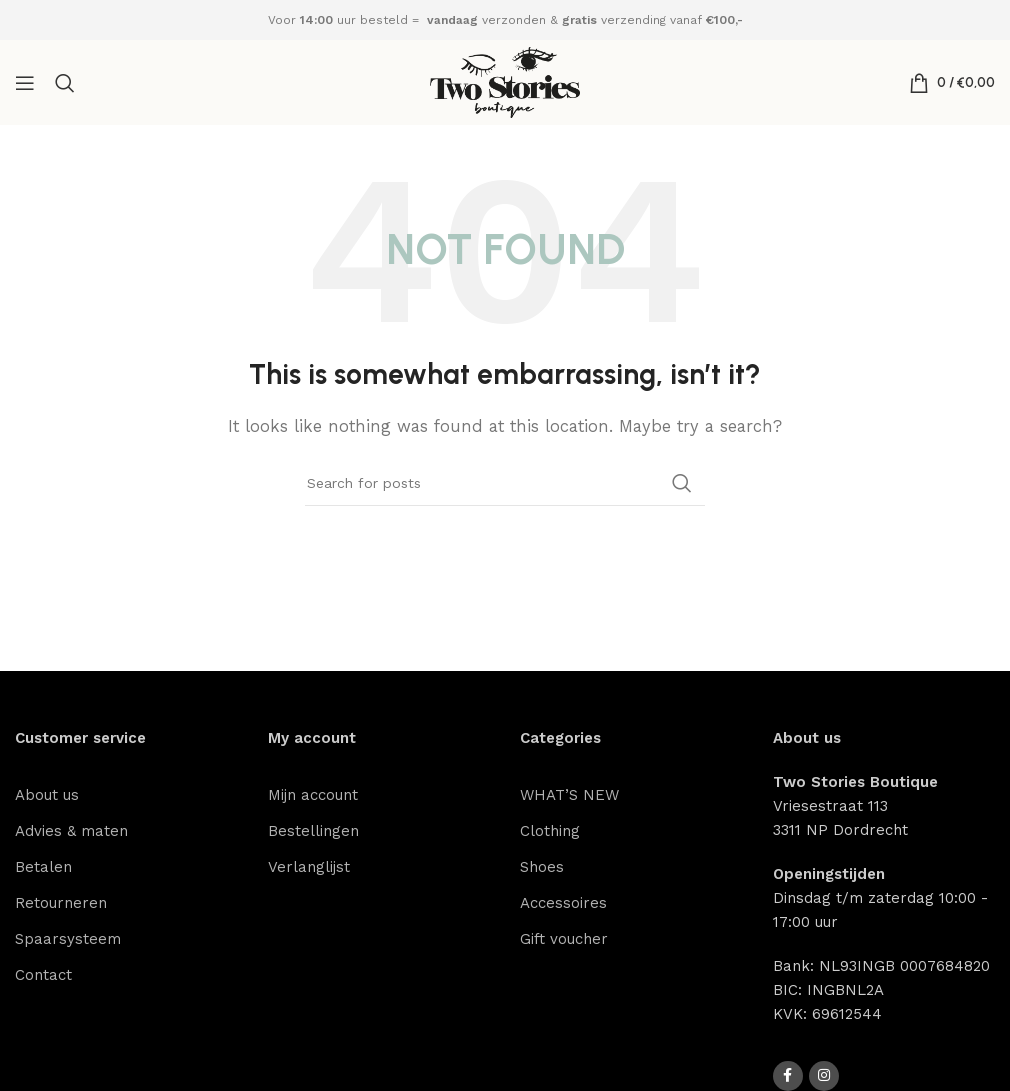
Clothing (550, 831)
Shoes (542, 867)
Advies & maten (71, 831)
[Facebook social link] (788, 1076)
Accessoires (563, 903)
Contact (43, 975)
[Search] (65, 83)
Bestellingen (313, 831)
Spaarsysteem (68, 939)
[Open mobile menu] (25, 83)
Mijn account (313, 795)
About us (47, 795)
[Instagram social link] (824, 1076)
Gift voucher (564, 939)
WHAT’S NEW (569, 795)
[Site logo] (505, 81)
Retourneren (61, 903)
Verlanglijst (309, 867)
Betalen (43, 867)
